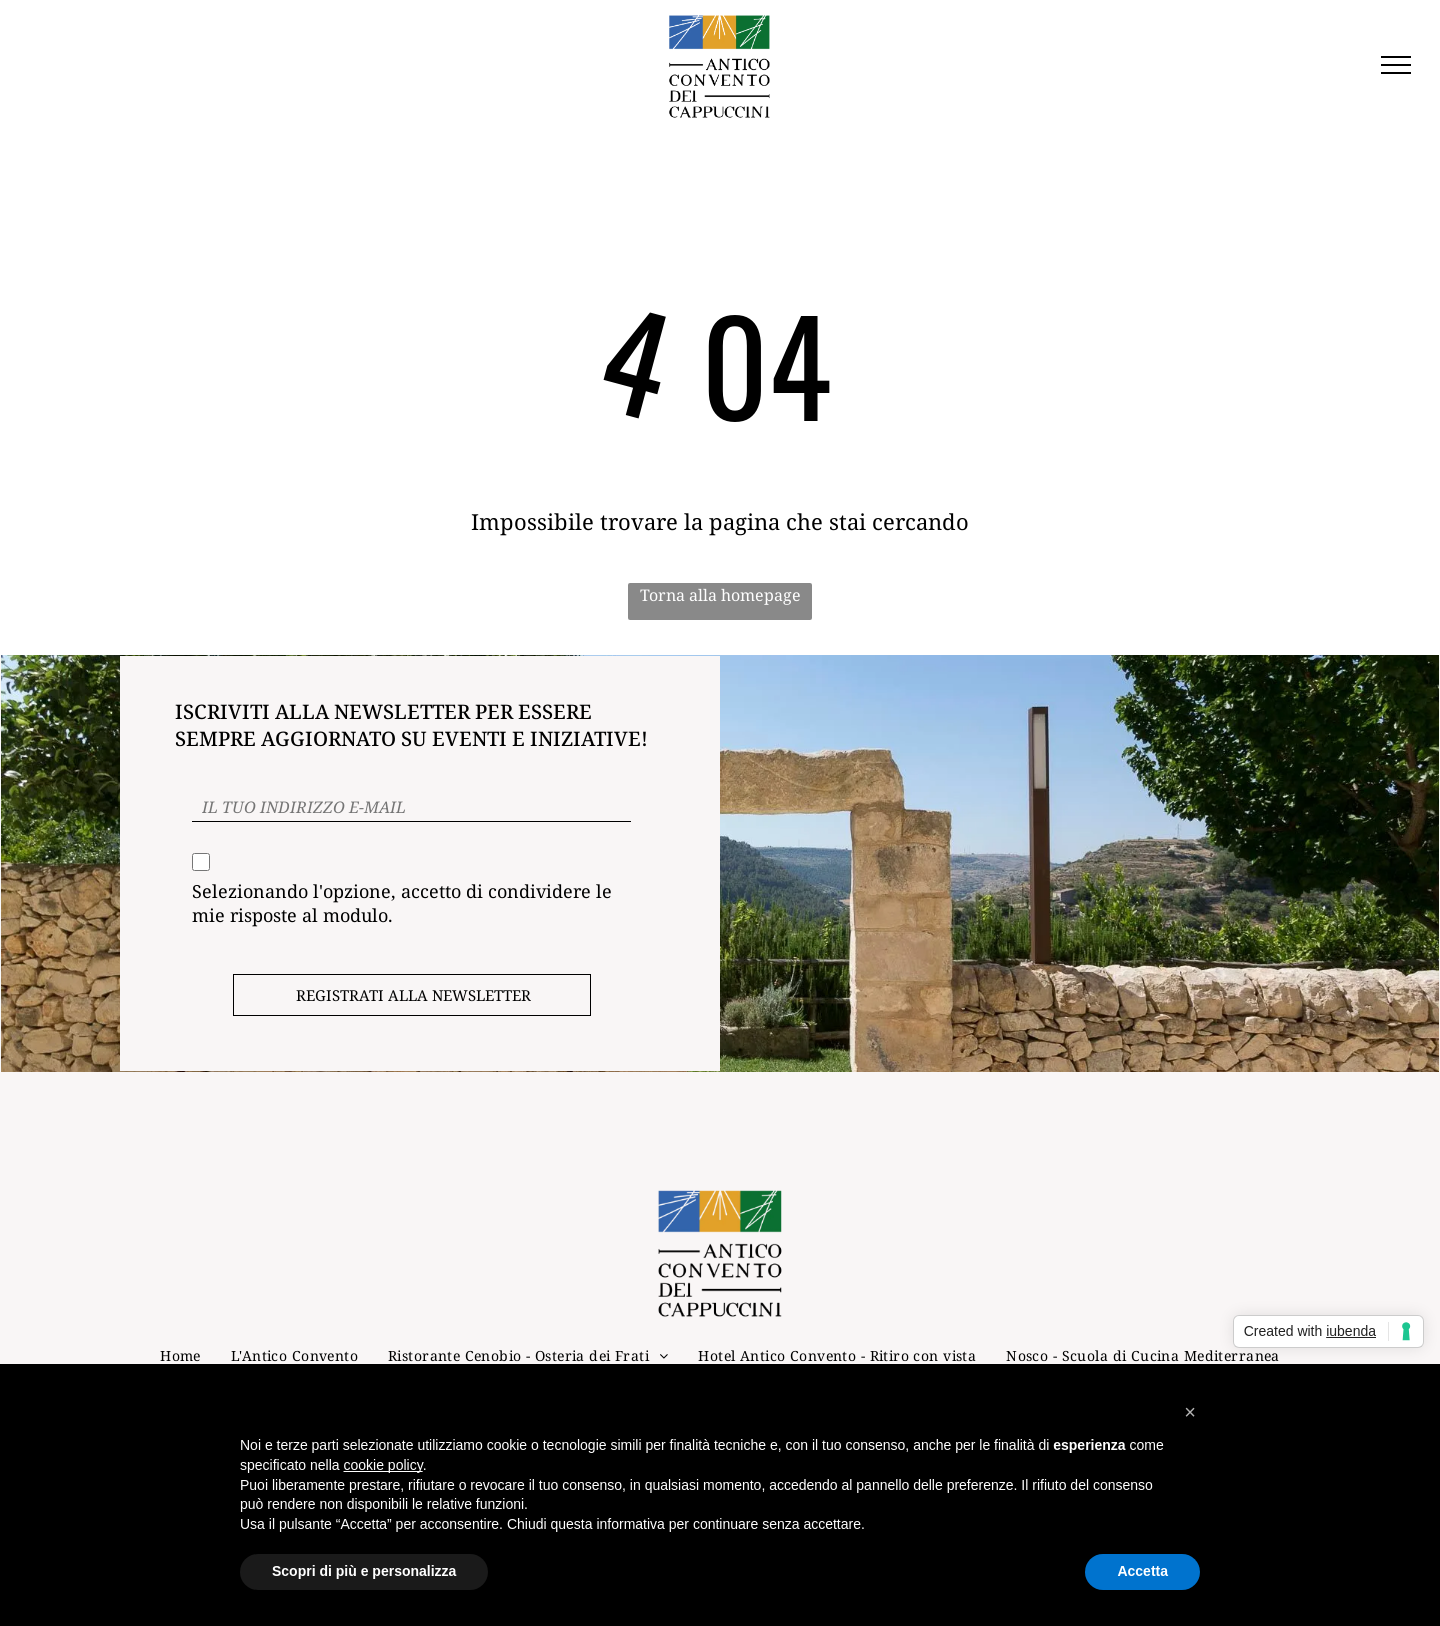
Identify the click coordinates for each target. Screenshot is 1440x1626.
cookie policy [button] (383, 1465)
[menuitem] (180, 1355)
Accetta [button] (1142, 1571)
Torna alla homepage (720, 595)
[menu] (1396, 65)
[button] (1190, 1412)
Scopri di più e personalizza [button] (364, 1571)
